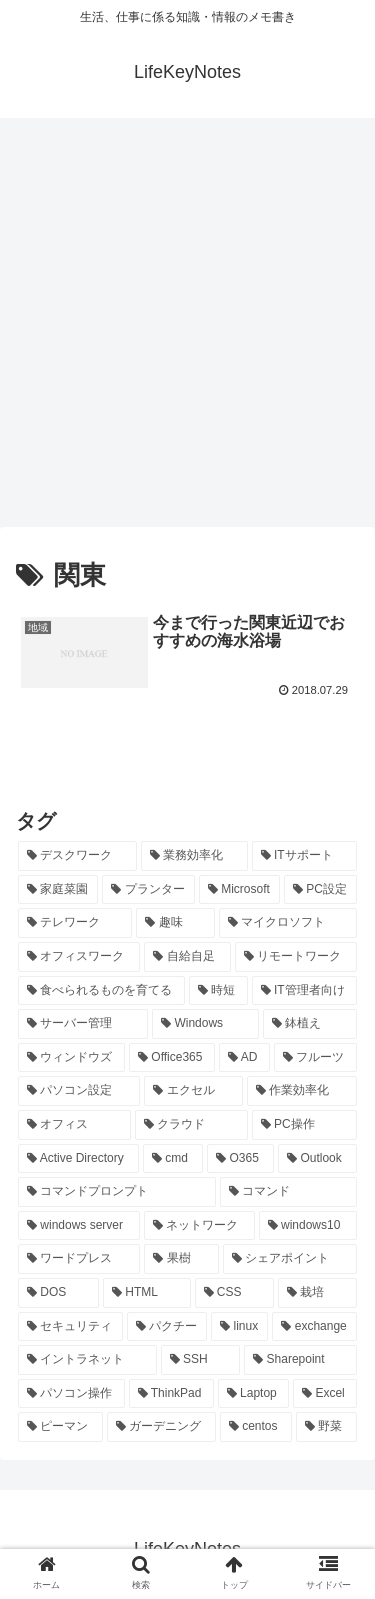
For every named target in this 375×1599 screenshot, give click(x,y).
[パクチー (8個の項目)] (167, 1327)
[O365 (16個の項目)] (240, 1159)
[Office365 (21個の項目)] (172, 1058)
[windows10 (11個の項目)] (308, 1226)
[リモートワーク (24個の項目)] (296, 957)
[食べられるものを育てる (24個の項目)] (101, 991)
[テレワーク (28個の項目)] (75, 923)
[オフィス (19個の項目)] (74, 1125)
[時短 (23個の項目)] (218, 991)
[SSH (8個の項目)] (200, 1360)
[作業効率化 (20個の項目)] (302, 1091)
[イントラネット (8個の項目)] (87, 1360)
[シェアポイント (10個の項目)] (290, 1259)
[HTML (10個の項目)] (147, 1293)
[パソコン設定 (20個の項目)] (79, 1091)
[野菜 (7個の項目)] (326, 1427)
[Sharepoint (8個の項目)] (300, 1360)
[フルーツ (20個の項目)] (315, 1058)
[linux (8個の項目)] (239, 1327)
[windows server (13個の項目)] (79, 1226)
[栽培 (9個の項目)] (317, 1293)
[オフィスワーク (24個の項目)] (79, 957)
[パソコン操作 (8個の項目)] (71, 1394)
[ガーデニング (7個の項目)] (161, 1427)
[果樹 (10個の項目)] (181, 1259)
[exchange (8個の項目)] (314, 1327)
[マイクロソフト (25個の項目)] (288, 923)
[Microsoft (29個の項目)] (239, 890)
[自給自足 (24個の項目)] (187, 957)
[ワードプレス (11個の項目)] (79, 1259)
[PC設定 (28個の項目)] (320, 890)
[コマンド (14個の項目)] (289, 1192)
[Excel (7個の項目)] (325, 1394)
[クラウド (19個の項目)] (191, 1125)
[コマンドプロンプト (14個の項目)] (117, 1192)
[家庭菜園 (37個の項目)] (58, 890)
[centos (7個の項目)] (256, 1427)
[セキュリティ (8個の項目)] (70, 1327)
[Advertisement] (187, 329)
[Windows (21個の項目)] (205, 1024)
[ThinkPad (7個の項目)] (171, 1394)
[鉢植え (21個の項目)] (310, 1024)
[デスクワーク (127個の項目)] (77, 856)
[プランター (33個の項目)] (148, 890)
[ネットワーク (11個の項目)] (199, 1226)
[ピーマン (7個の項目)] (60, 1427)
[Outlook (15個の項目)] (317, 1159)
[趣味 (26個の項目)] (175, 923)
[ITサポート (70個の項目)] (304, 856)
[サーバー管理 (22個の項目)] (83, 1024)
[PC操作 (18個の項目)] (304, 1125)
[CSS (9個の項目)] (235, 1293)
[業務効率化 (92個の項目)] (194, 856)
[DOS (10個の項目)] (58, 1293)
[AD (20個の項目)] (244, 1058)
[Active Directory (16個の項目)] (78, 1159)
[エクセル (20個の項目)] (193, 1091)
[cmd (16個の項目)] (173, 1159)
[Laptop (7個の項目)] (253, 1394)
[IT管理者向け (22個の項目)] (304, 991)
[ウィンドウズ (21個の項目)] (71, 1058)
